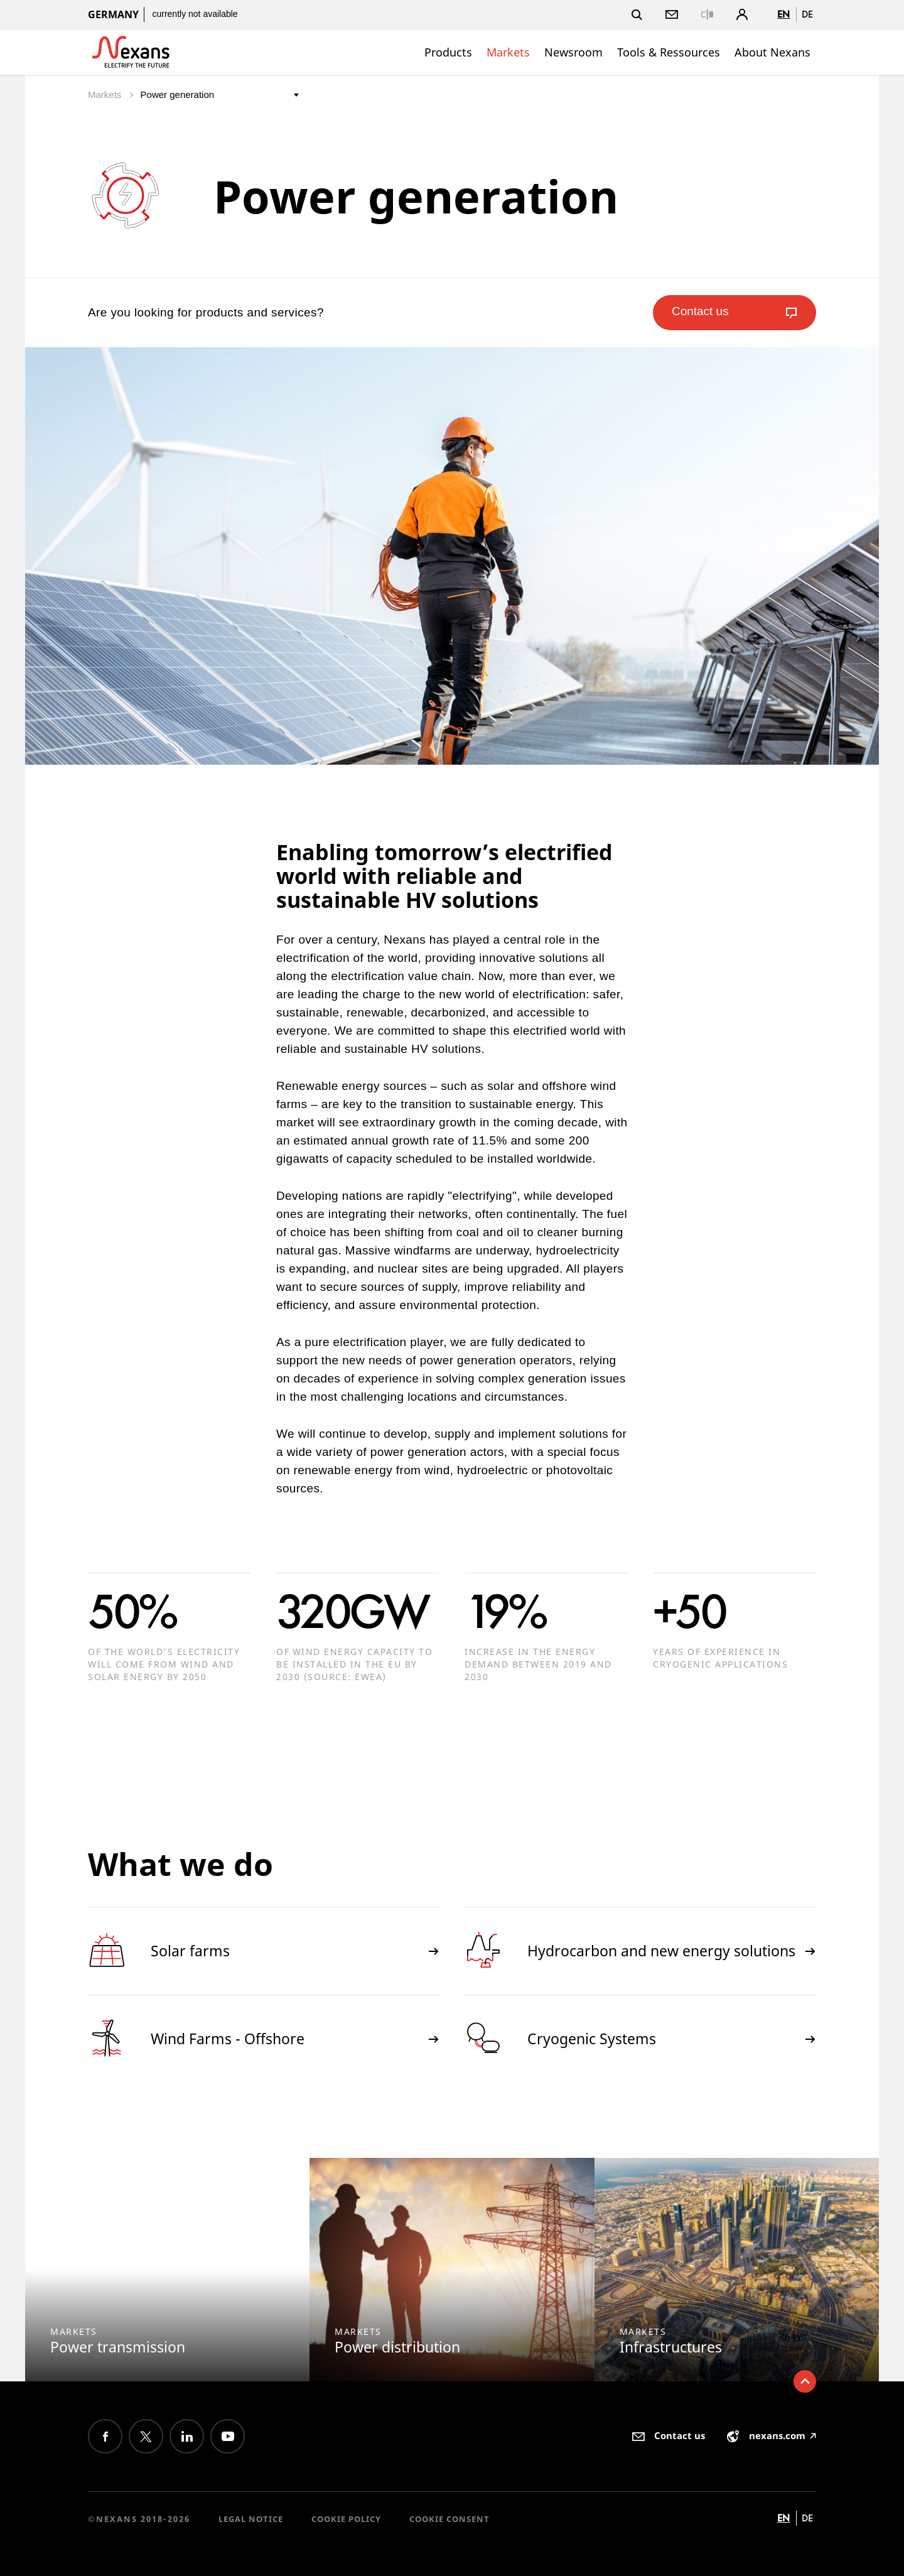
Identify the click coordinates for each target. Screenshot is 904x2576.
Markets (508, 52)
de (807, 14)
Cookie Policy (346, 2519)
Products (448, 52)
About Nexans (772, 52)
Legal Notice (250, 2519)
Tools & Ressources (668, 52)
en (783, 14)
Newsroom (573, 52)
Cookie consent (449, 2519)
